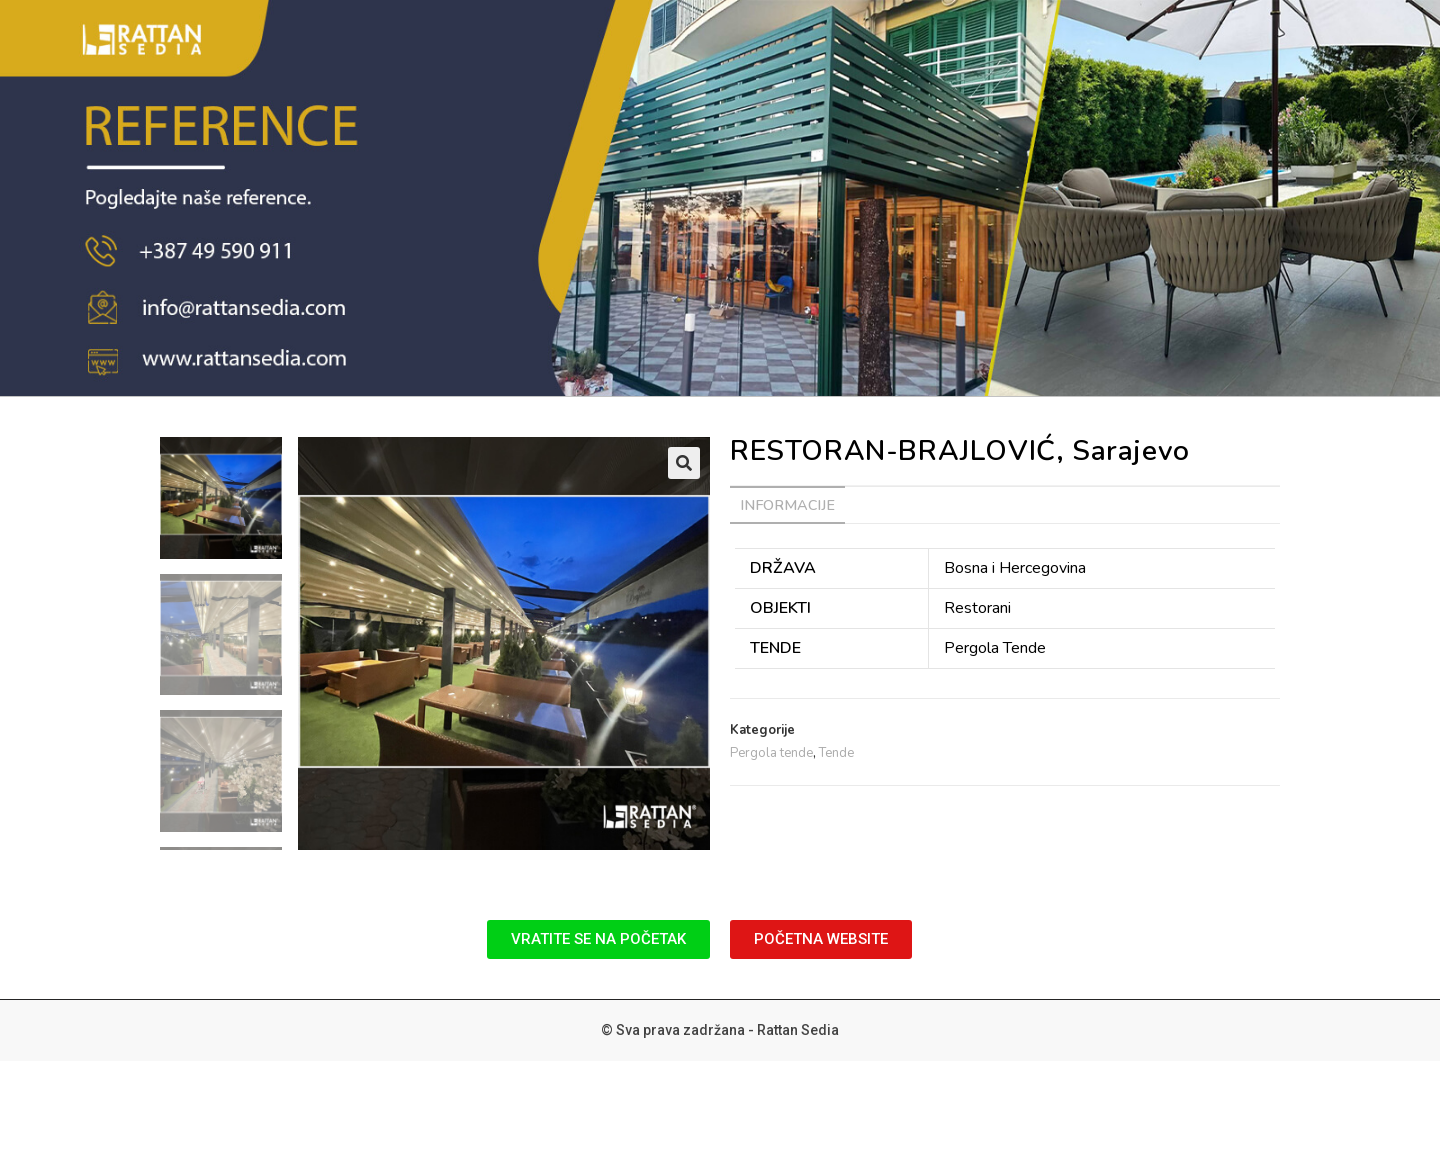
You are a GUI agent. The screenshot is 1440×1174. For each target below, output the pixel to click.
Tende (836, 753)
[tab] (787, 505)
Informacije (787, 505)
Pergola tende (771, 753)
